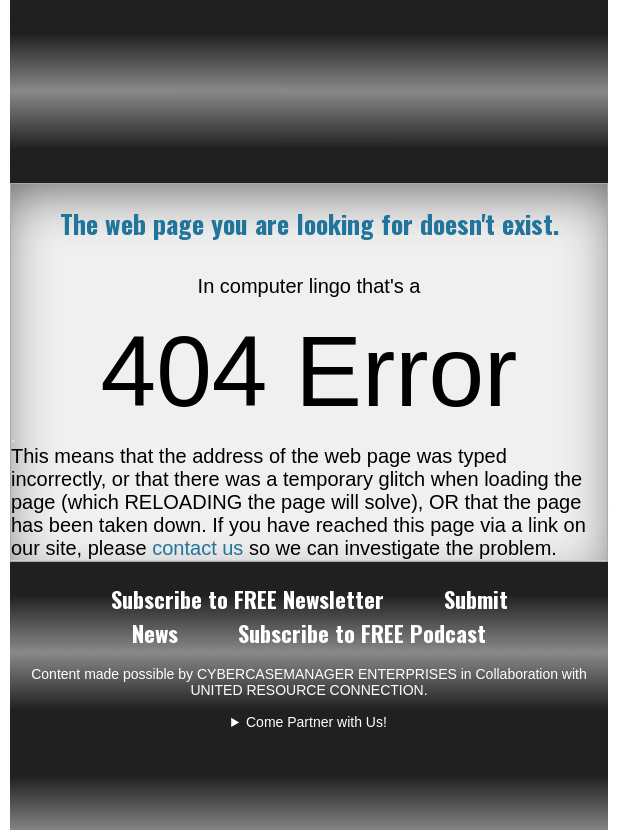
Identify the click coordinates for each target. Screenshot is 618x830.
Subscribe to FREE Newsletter (247, 599)
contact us (197, 548)
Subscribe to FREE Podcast (362, 633)
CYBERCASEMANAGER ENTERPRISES (327, 674)
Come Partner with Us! (316, 722)
